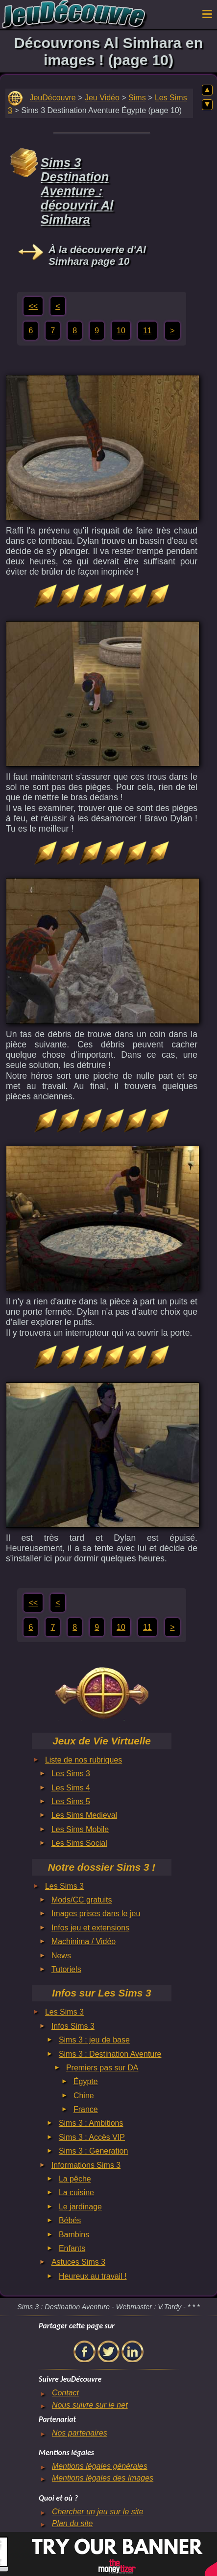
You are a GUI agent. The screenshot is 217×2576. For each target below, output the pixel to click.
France (85, 2109)
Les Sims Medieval (84, 1815)
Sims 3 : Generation (93, 2151)
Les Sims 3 (70, 1773)
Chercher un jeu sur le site (98, 2511)
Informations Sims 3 (86, 2165)
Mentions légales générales (99, 2466)
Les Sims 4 (70, 1788)
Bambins (74, 2234)
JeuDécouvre (52, 97)
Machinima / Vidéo (83, 1941)
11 (147, 330)
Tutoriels (66, 1969)
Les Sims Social (79, 1843)
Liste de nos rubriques (83, 1760)
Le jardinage (80, 2207)
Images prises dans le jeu (95, 1913)
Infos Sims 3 (73, 2026)
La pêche (75, 2179)
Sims (137, 97)
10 (121, 330)
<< (33, 306)
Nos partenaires (79, 2433)
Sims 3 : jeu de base (94, 2040)
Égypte (85, 2081)
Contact (65, 2393)
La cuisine (76, 2192)
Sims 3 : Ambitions (91, 2123)
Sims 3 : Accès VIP (92, 2137)
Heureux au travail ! (93, 2276)
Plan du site (72, 2523)
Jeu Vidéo (102, 97)
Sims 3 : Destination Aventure (110, 2054)
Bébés (70, 2220)
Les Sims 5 (70, 1801)
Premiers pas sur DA (102, 2068)
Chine (83, 2095)
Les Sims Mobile (80, 1829)
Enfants (72, 2248)
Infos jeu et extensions (90, 1928)
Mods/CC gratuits (81, 1900)
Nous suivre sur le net (90, 2405)
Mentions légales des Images (102, 2478)
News (61, 1955)
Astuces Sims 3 (78, 2262)
